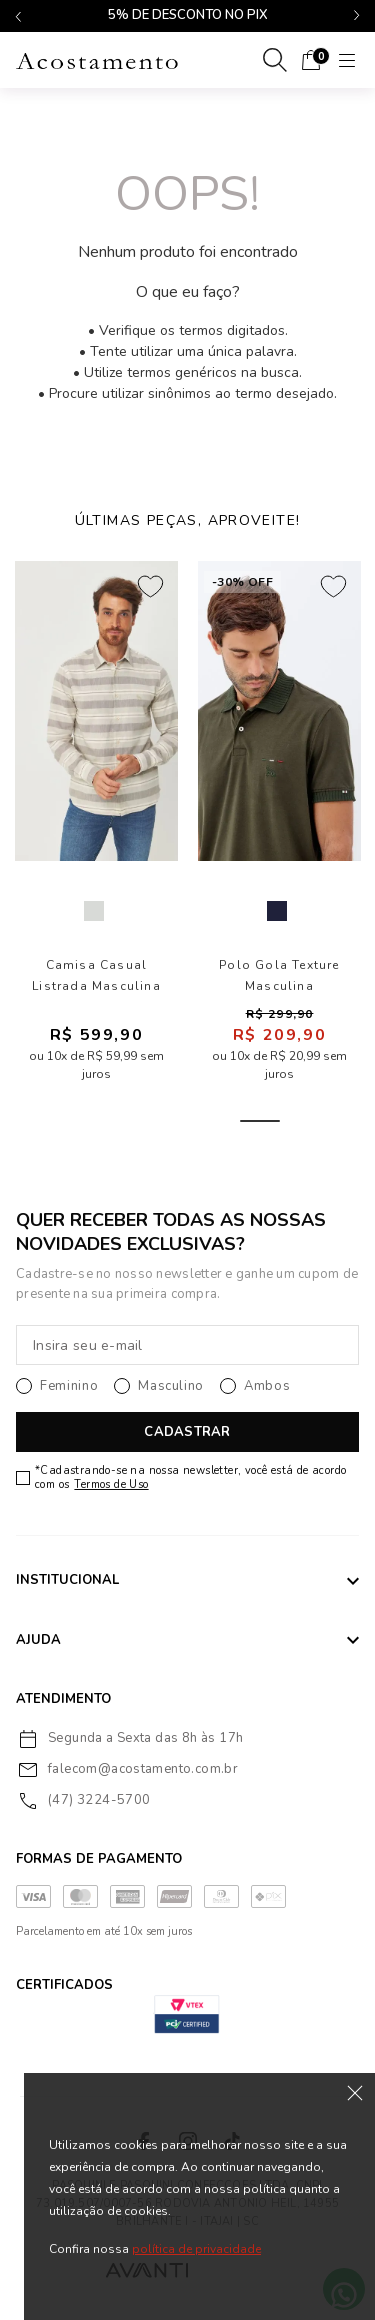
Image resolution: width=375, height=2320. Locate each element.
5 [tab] (260, 1121)
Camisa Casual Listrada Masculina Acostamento (96, 976)
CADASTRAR (187, 1432)
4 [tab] (212, 1121)
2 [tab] (116, 1121)
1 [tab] (68, 1121)
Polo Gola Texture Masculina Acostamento (279, 976)
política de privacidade (196, 2249)
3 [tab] (164, 1121)
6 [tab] (308, 1121)
